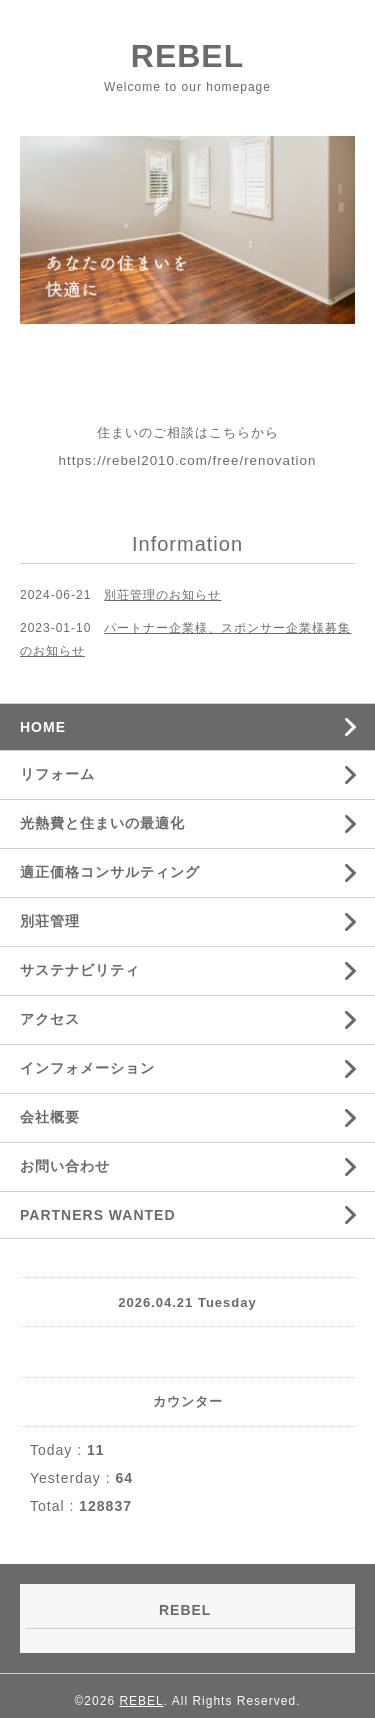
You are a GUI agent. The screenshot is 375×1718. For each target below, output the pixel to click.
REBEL (187, 56)
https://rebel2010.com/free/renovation (188, 460)
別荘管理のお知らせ (162, 595)
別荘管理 (50, 921)
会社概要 (50, 1117)
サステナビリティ (80, 970)
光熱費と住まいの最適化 (102, 823)
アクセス (50, 1019)
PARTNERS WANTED (98, 1215)
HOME (43, 727)
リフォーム (57, 774)
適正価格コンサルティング (110, 872)
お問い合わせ (65, 1166)
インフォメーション (87, 1068)
